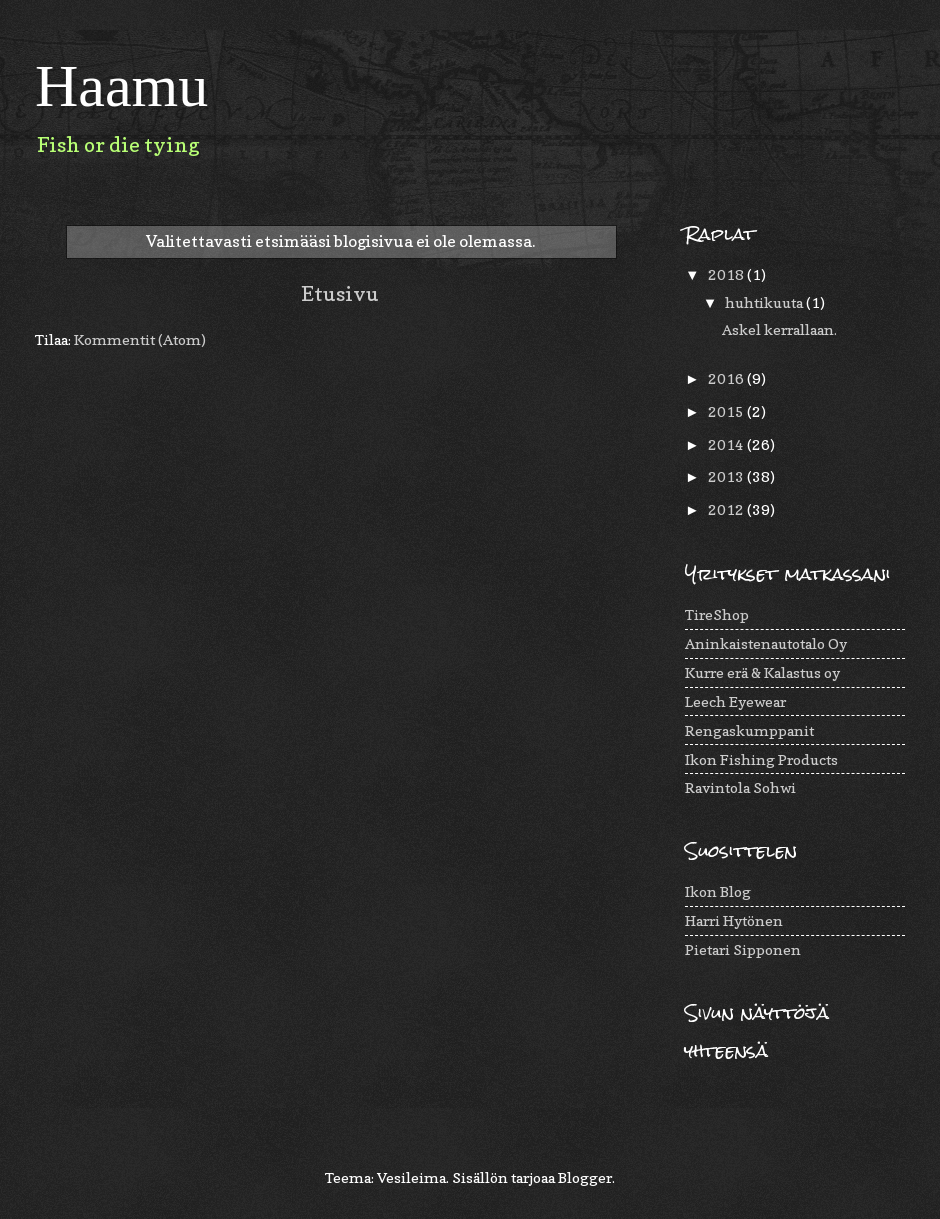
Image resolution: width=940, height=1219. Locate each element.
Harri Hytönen (734, 920)
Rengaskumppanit (749, 730)
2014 (727, 444)
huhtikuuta (765, 302)
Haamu (121, 86)
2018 (727, 274)
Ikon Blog (718, 891)
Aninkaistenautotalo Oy (766, 643)
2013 (727, 476)
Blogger (585, 1177)
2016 (727, 378)
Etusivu (340, 293)
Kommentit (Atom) (140, 339)
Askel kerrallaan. (779, 329)
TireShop (717, 614)
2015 (727, 411)
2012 (727, 509)
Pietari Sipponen (743, 949)
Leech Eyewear (735, 701)
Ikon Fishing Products (761, 759)
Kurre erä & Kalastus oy (762, 672)
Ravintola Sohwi (740, 787)
